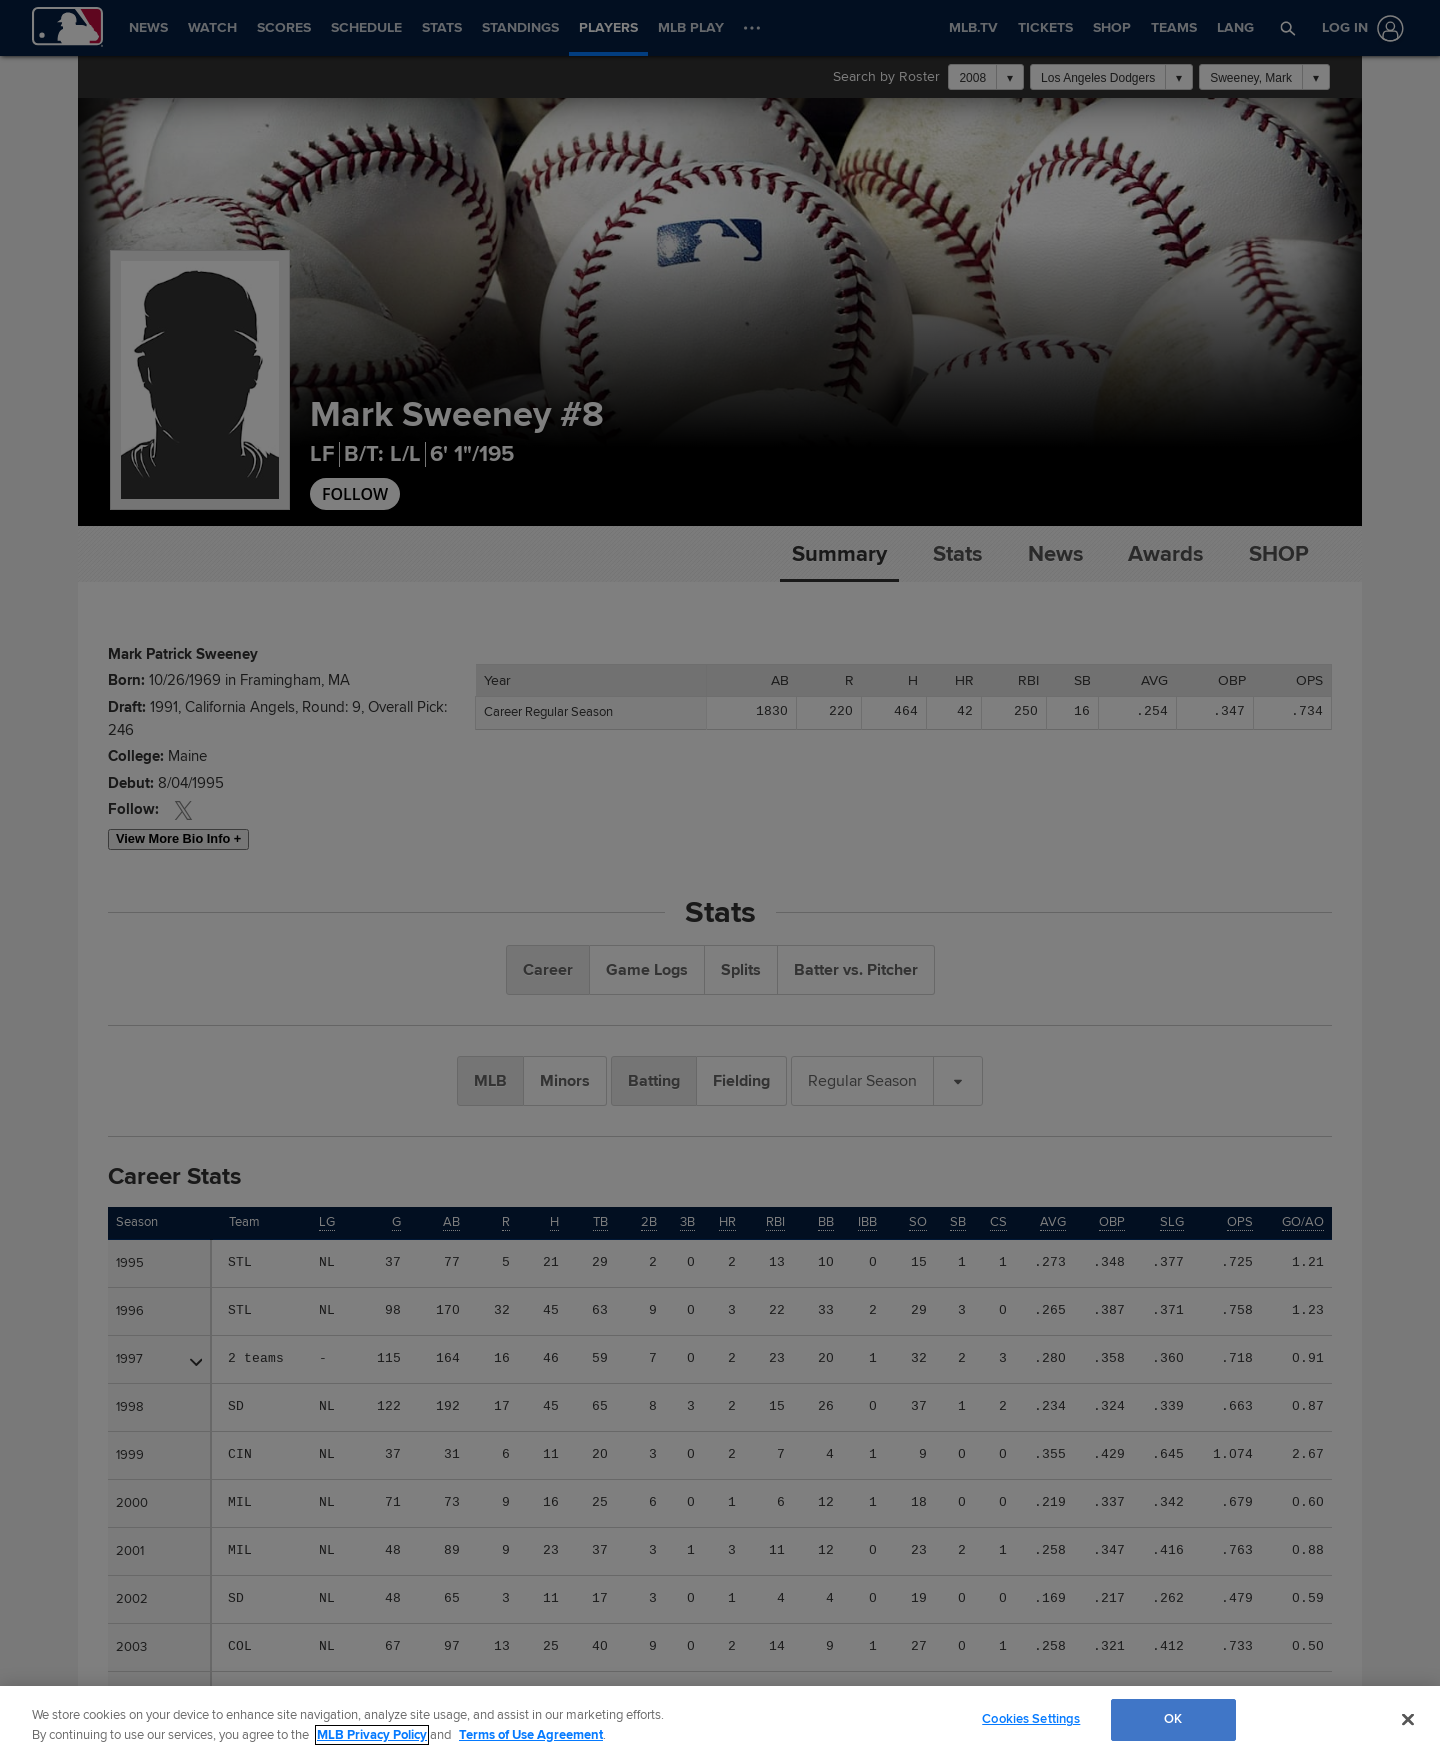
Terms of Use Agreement (531, 1735)
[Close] (1408, 1719)
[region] (720, 1721)
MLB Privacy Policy (372, 1735)
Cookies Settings (1031, 1719)
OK (1173, 1719)
